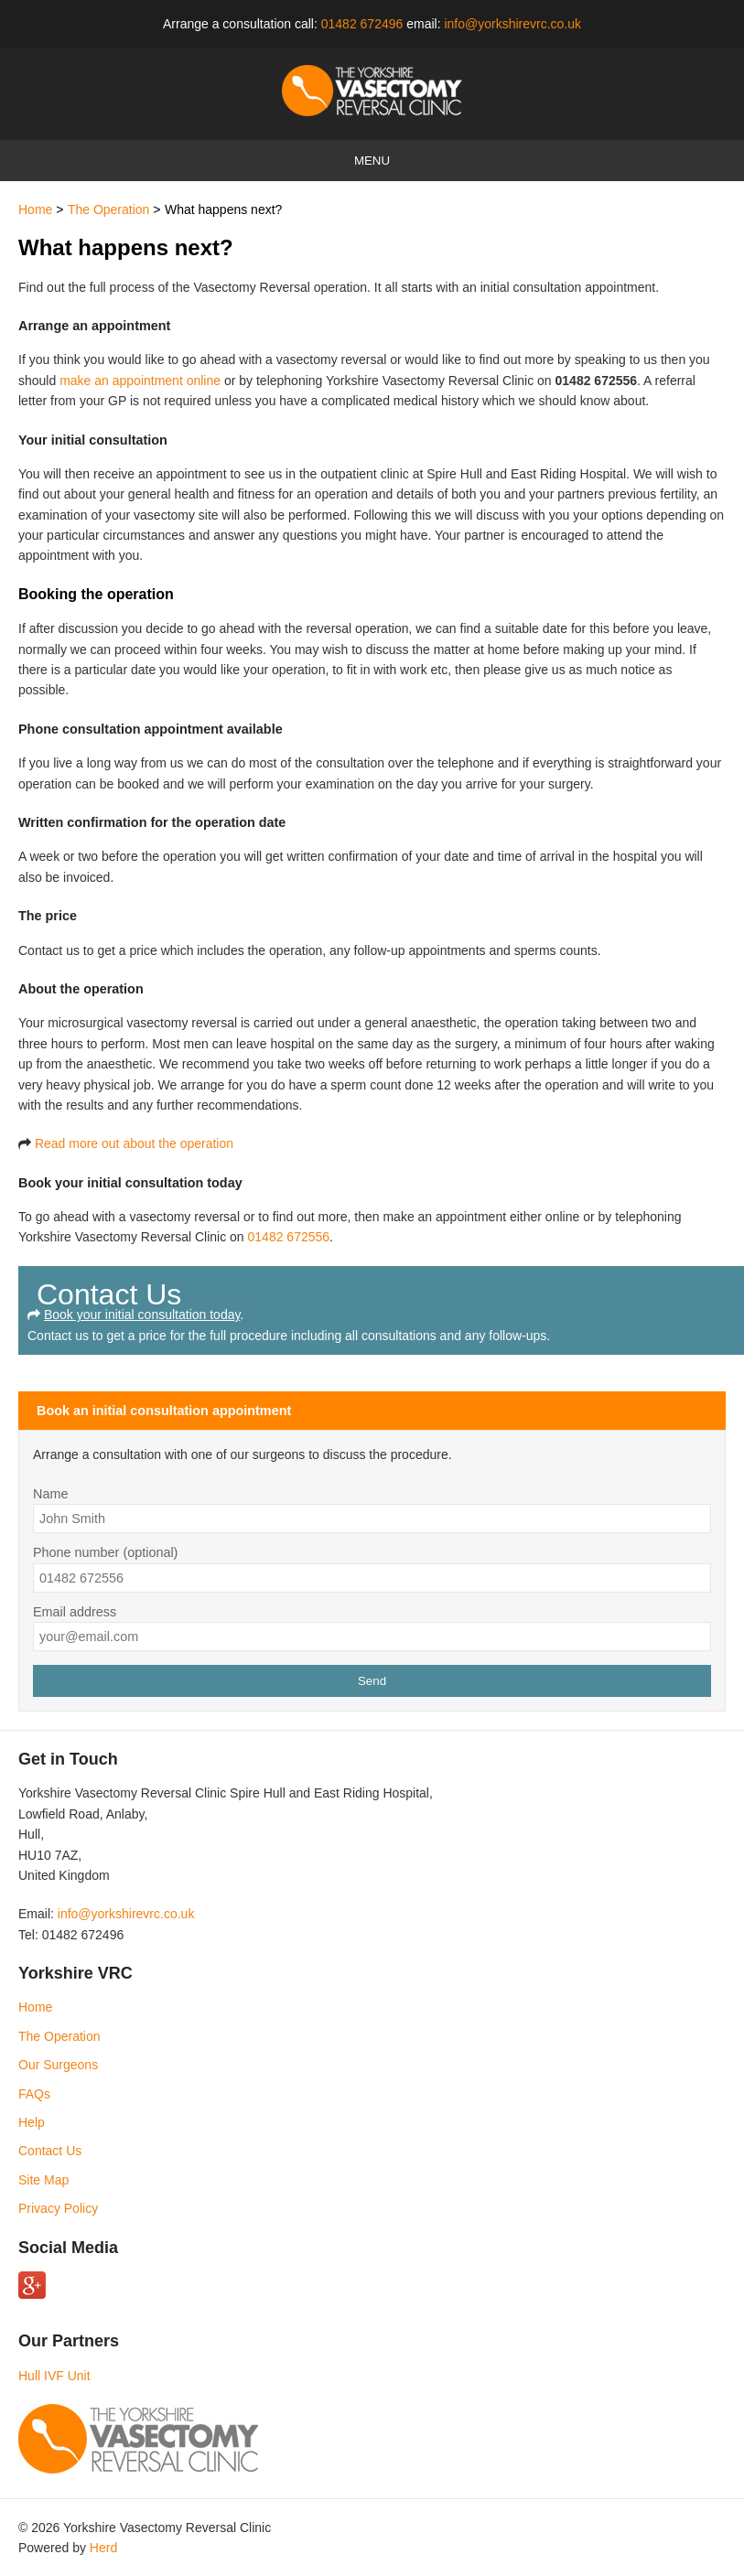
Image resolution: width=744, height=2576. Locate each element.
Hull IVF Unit (54, 2375)
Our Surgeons (58, 2064)
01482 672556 (289, 1236)
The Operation (109, 209)
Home (35, 209)
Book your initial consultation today (142, 1314)
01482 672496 (362, 23)
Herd (103, 2547)
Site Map (43, 2180)
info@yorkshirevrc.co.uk (512, 23)
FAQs (34, 2094)
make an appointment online (140, 380)
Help (31, 2122)
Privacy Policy (58, 2208)
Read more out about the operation (134, 1143)
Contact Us (49, 2150)
